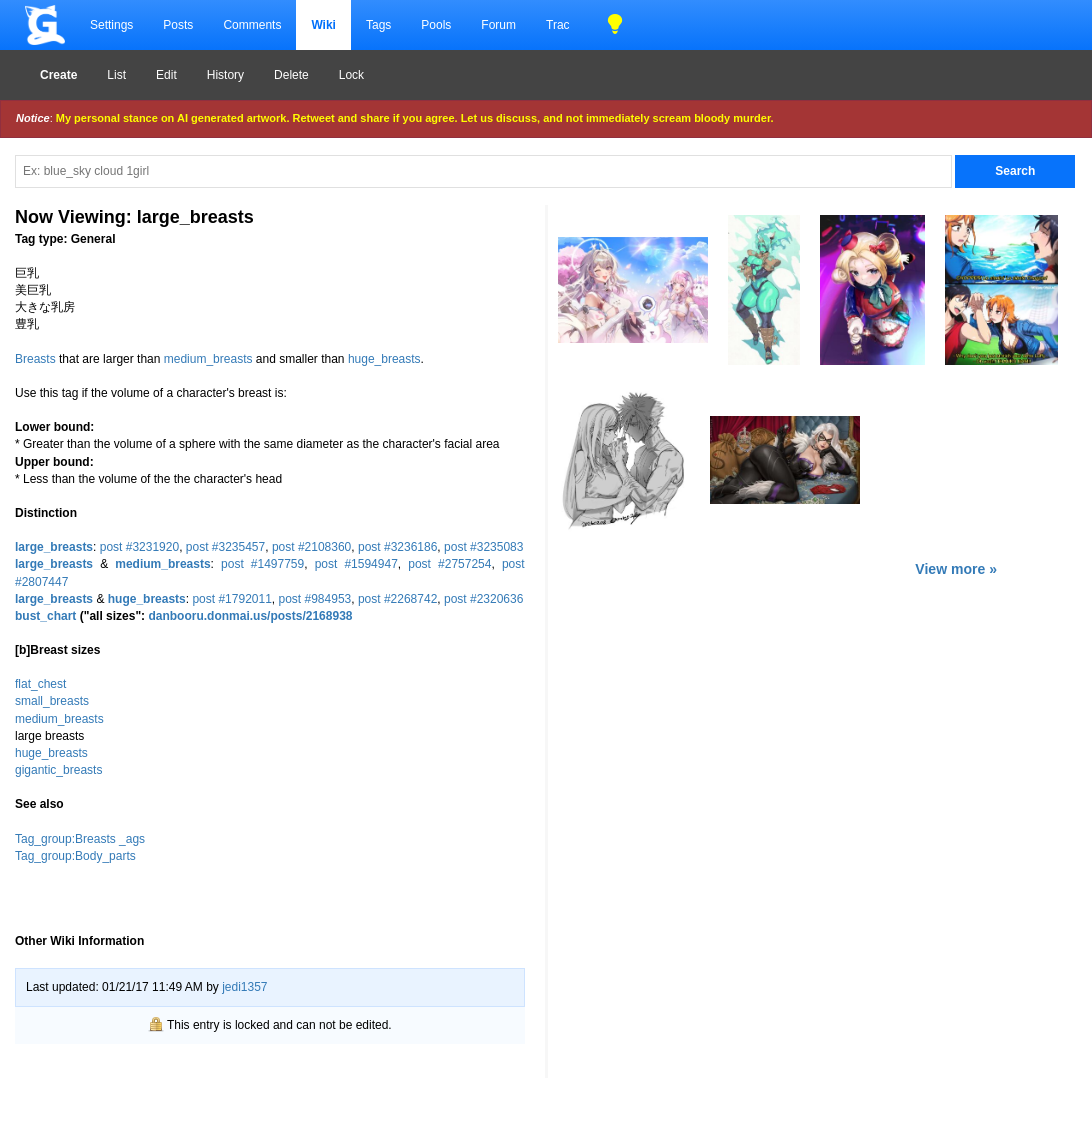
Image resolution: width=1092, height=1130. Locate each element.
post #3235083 (483, 547)
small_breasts (52, 701)
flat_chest (40, 684)
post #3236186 (397, 547)
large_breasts (54, 547)
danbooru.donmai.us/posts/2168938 (250, 616)
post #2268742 (397, 599)
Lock (351, 75)
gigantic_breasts (58, 770)
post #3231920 (139, 547)
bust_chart (45, 616)
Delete (291, 75)
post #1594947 (356, 564)
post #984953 (315, 599)
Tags (378, 25)
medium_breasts (208, 359)
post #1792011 (231, 599)
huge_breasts (384, 359)
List (116, 75)
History (225, 75)
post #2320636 (483, 599)
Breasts (35, 359)
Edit (166, 75)
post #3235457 (225, 547)
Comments (252, 25)
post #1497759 (262, 564)
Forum (498, 25)
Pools (436, 25)
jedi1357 (244, 987)
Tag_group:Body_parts (75, 856)
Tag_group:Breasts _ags (80, 839)
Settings (111, 25)
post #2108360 (311, 547)
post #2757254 (449, 564)
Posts (178, 25)
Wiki (323, 25)
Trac (558, 25)
